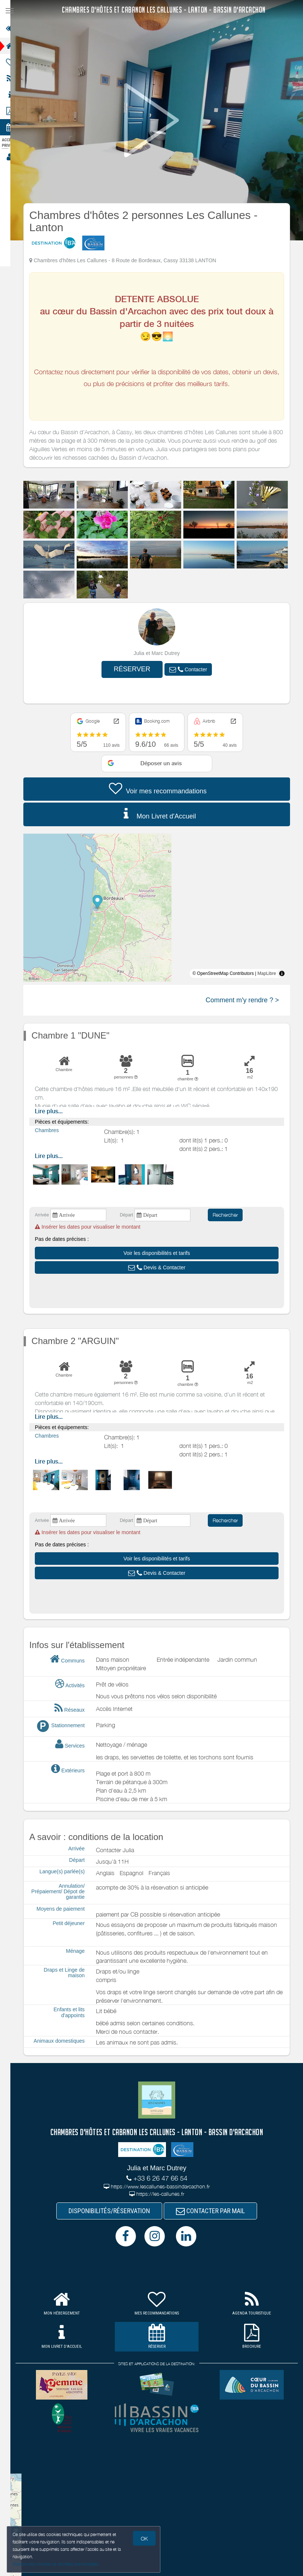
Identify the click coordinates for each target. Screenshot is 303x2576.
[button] (192, 669)
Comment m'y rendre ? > (246, 1000)
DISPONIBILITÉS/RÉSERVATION (114, 2211)
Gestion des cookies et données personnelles (55, 2564)
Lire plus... (53, 1111)
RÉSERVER (136, 669)
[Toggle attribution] (286, 973)
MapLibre (271, 973)
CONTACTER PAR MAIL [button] (215, 2211)
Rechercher (229, 1215)
